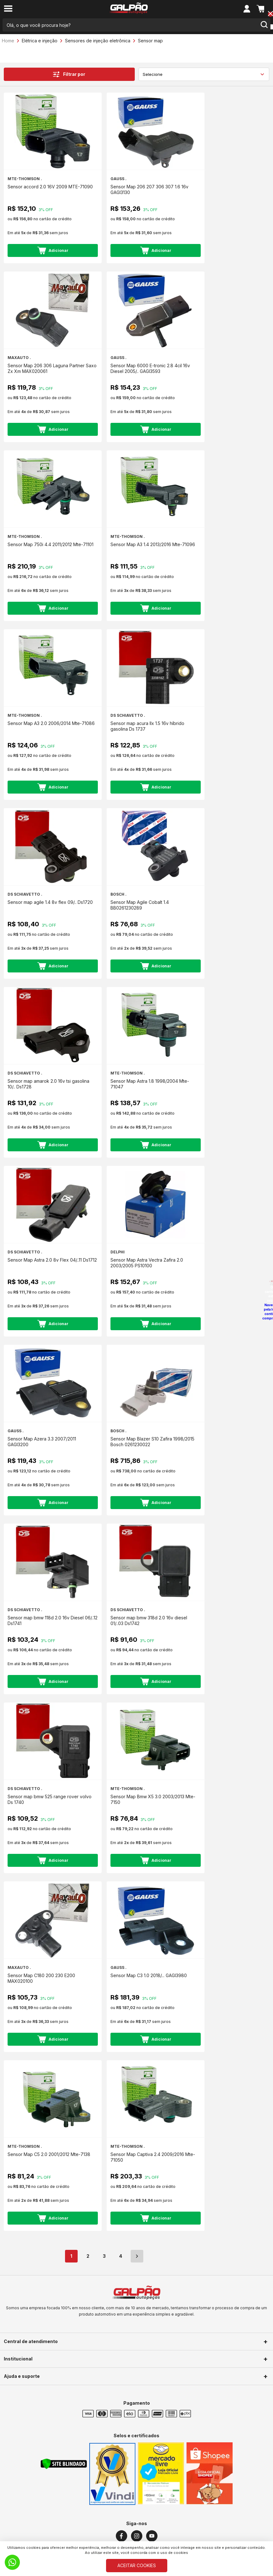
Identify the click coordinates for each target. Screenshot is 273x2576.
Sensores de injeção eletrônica (97, 40)
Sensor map (150, 40)
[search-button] (264, 25)
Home (8, 40)
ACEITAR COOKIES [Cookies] (136, 2565)
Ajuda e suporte (22, 2376)
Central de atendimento (31, 2341)
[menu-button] (8, 9)
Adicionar (52, 250)
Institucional (18, 2358)
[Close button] (270, 14)
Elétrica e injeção (39, 40)
